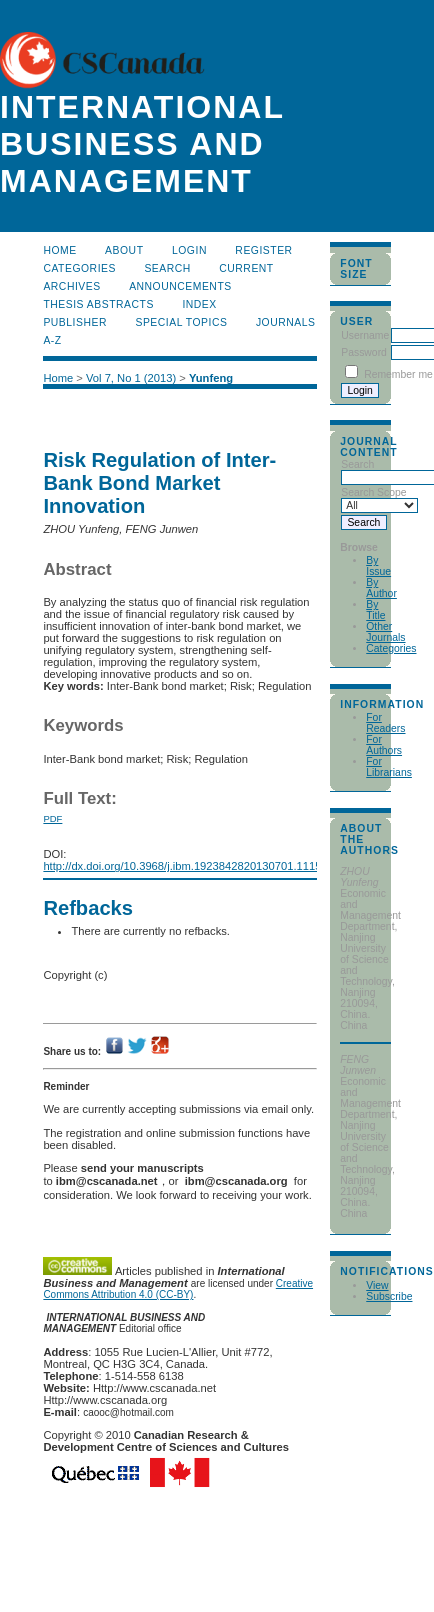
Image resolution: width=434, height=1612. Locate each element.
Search (167, 268)
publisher (75, 322)
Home (59, 250)
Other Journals (385, 632)
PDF (52, 818)
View (377, 1285)
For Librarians (389, 767)
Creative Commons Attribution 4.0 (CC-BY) (178, 1289)
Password (364, 352)
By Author (381, 588)
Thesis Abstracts (98, 304)
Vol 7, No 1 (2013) (131, 378)
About (124, 250)
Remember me (398, 374)
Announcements (180, 286)
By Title (375, 610)
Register (263, 250)
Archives (71, 286)
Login (189, 250)
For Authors (384, 745)
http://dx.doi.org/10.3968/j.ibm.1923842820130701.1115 (182, 866)
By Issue (378, 566)
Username (365, 335)
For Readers (385, 723)
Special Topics (181, 322)
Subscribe (389, 1296)
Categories (391, 648)
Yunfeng (211, 378)
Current (246, 268)
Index (199, 304)
